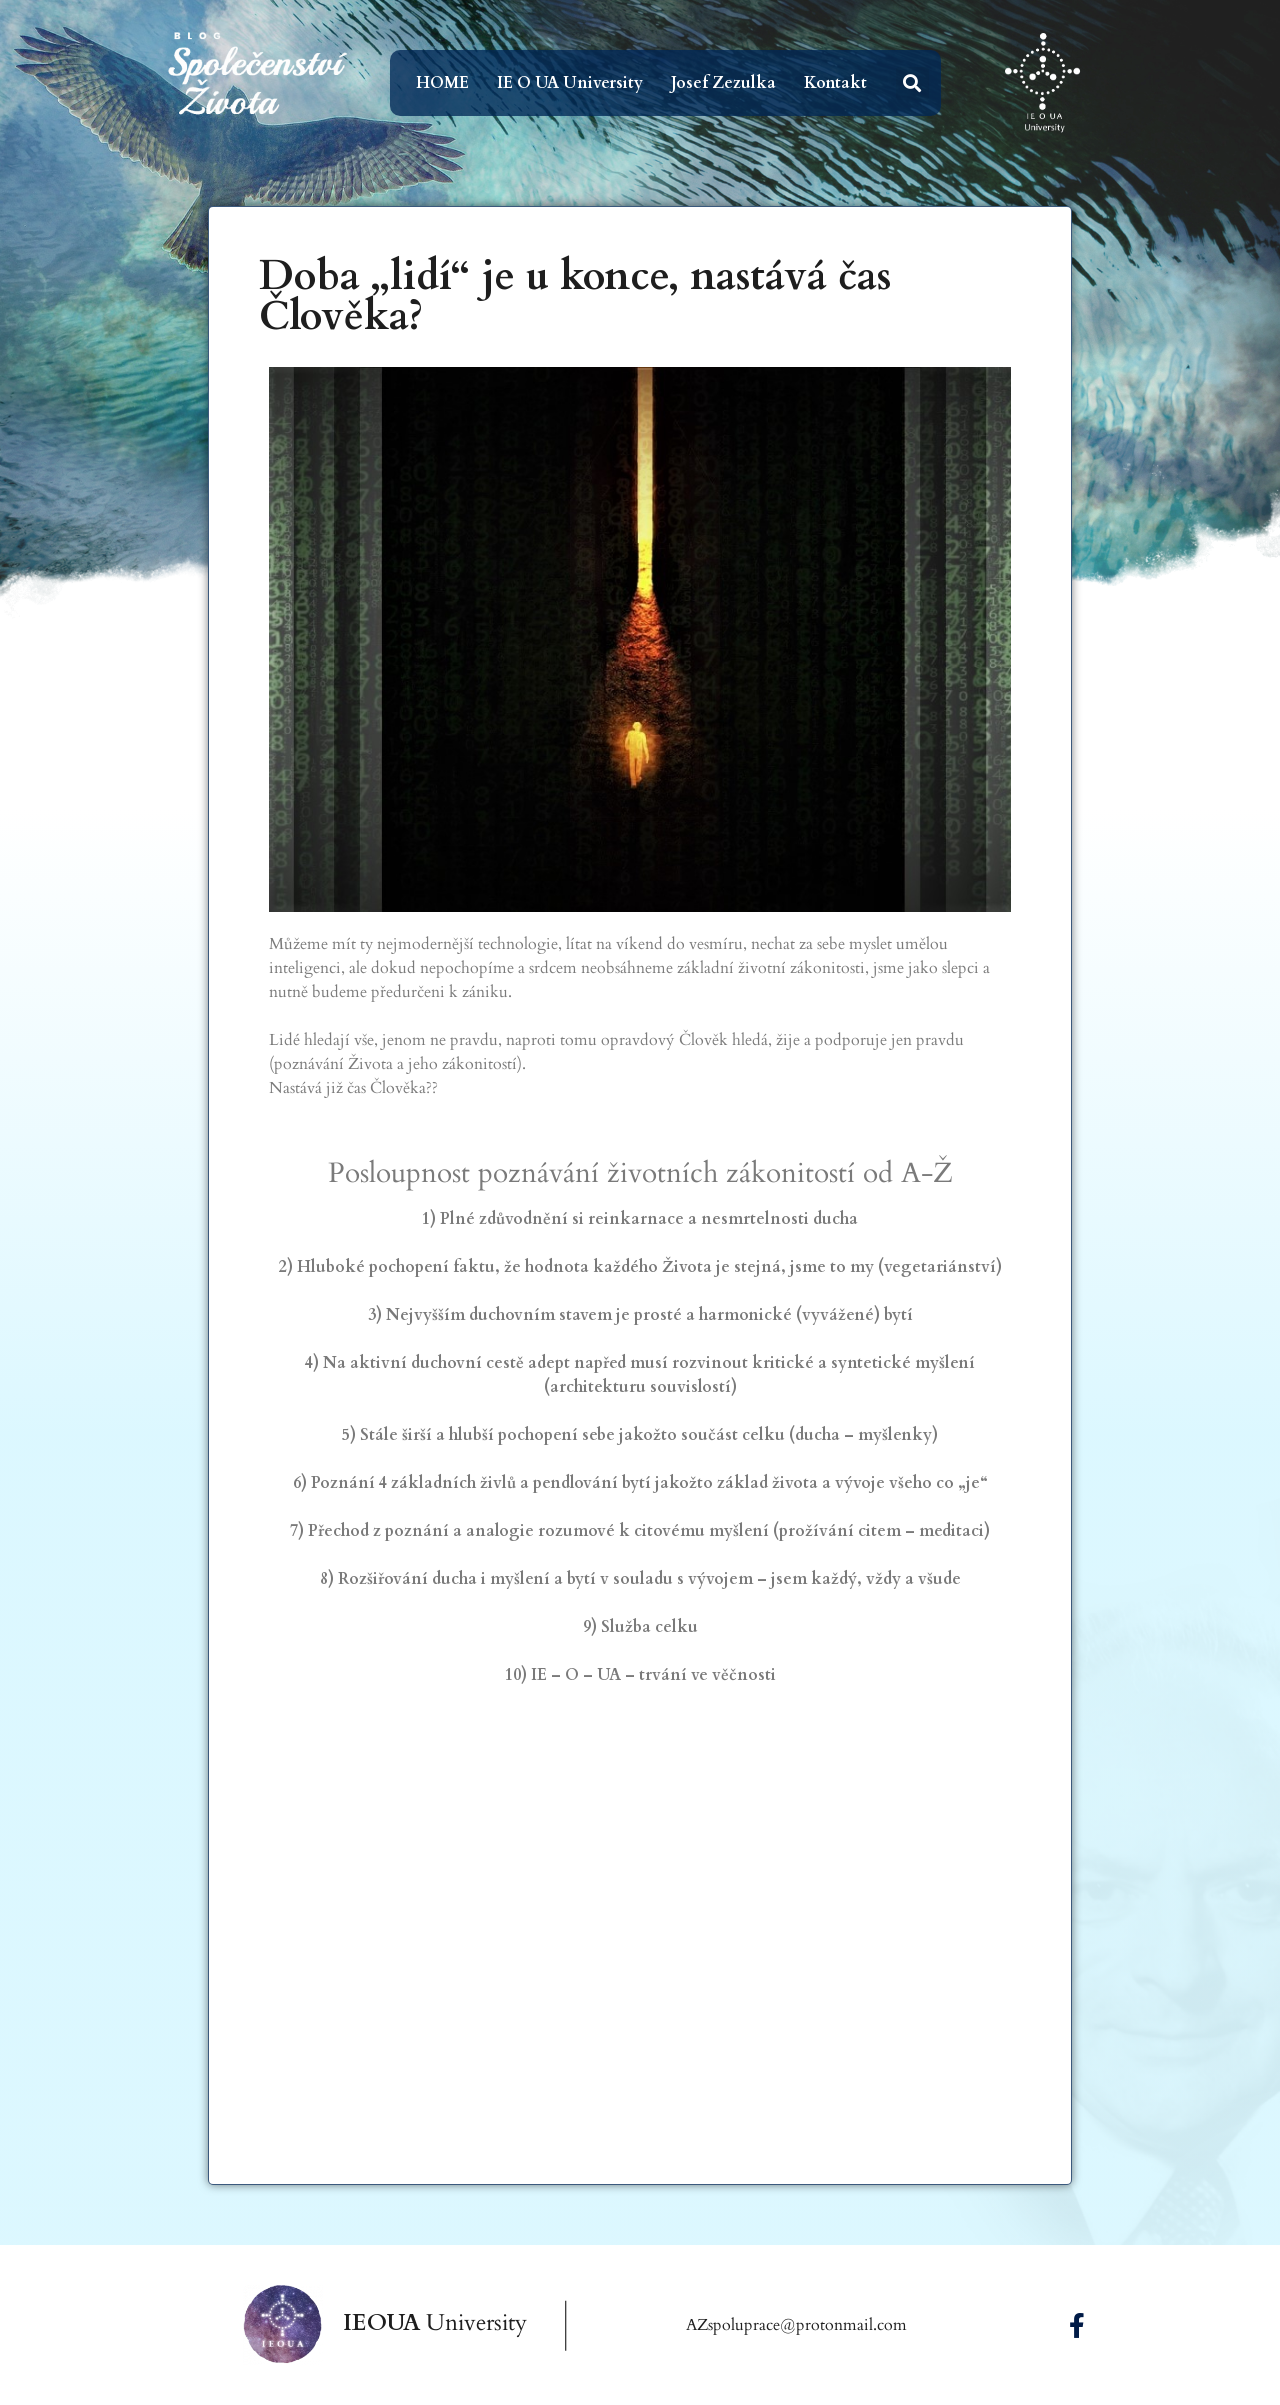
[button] (912, 83)
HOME (442, 83)
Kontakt (835, 83)
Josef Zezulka (723, 83)
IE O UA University (570, 83)
